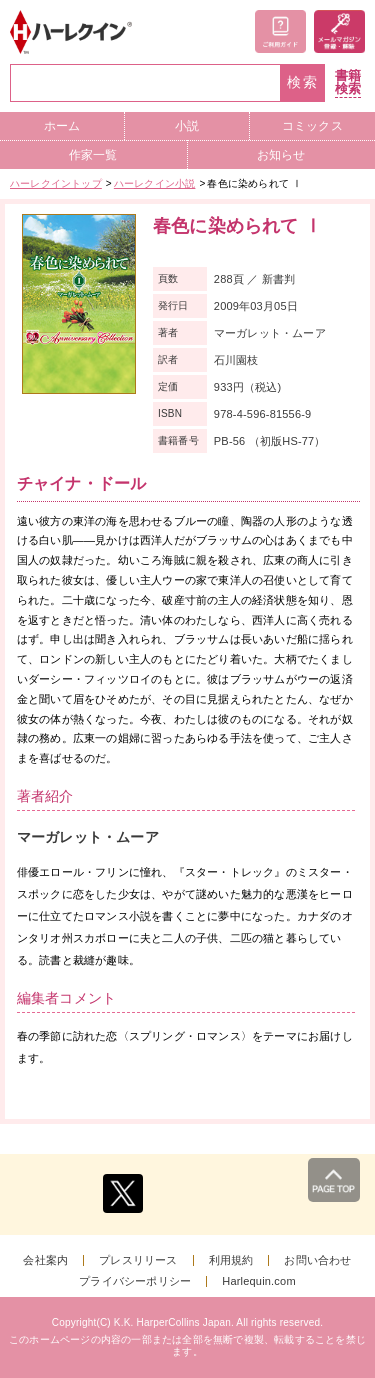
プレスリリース (138, 1260)
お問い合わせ (317, 1260)
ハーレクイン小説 (155, 183)
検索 (303, 82)
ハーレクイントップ (56, 183)
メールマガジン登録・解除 (339, 31)
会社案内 (45, 1260)
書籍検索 (348, 82)
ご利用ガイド (280, 31)
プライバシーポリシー (135, 1281)
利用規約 (231, 1260)
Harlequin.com (259, 1281)
